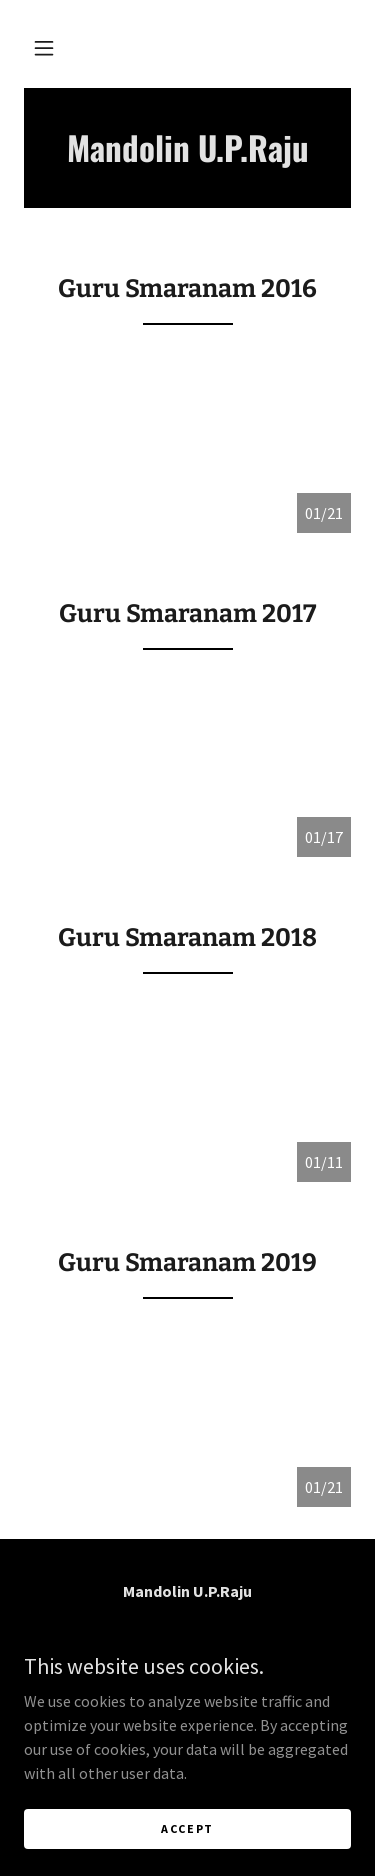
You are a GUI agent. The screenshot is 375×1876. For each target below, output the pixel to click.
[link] (187, 148)
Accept (187, 1828)
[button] (44, 48)
